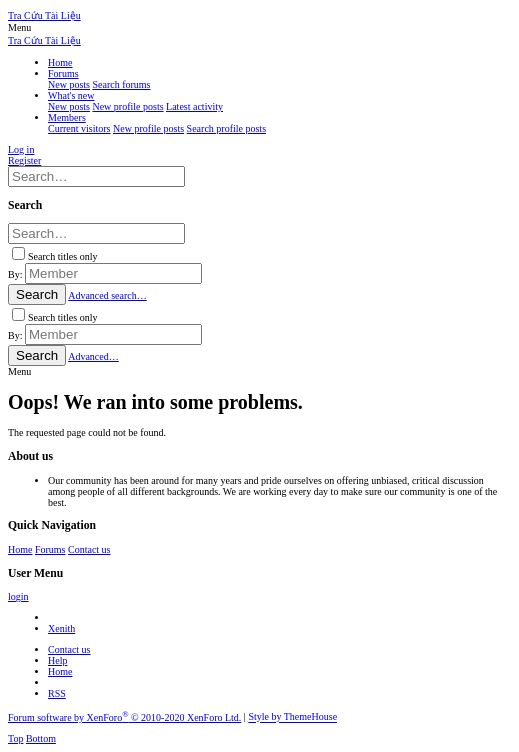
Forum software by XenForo (124, 717)
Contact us (89, 549)
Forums (50, 549)
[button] (19, 27)
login (18, 596)
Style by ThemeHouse (292, 717)
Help (57, 660)
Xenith (61, 628)
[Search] (96, 176)
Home (20, 549)
